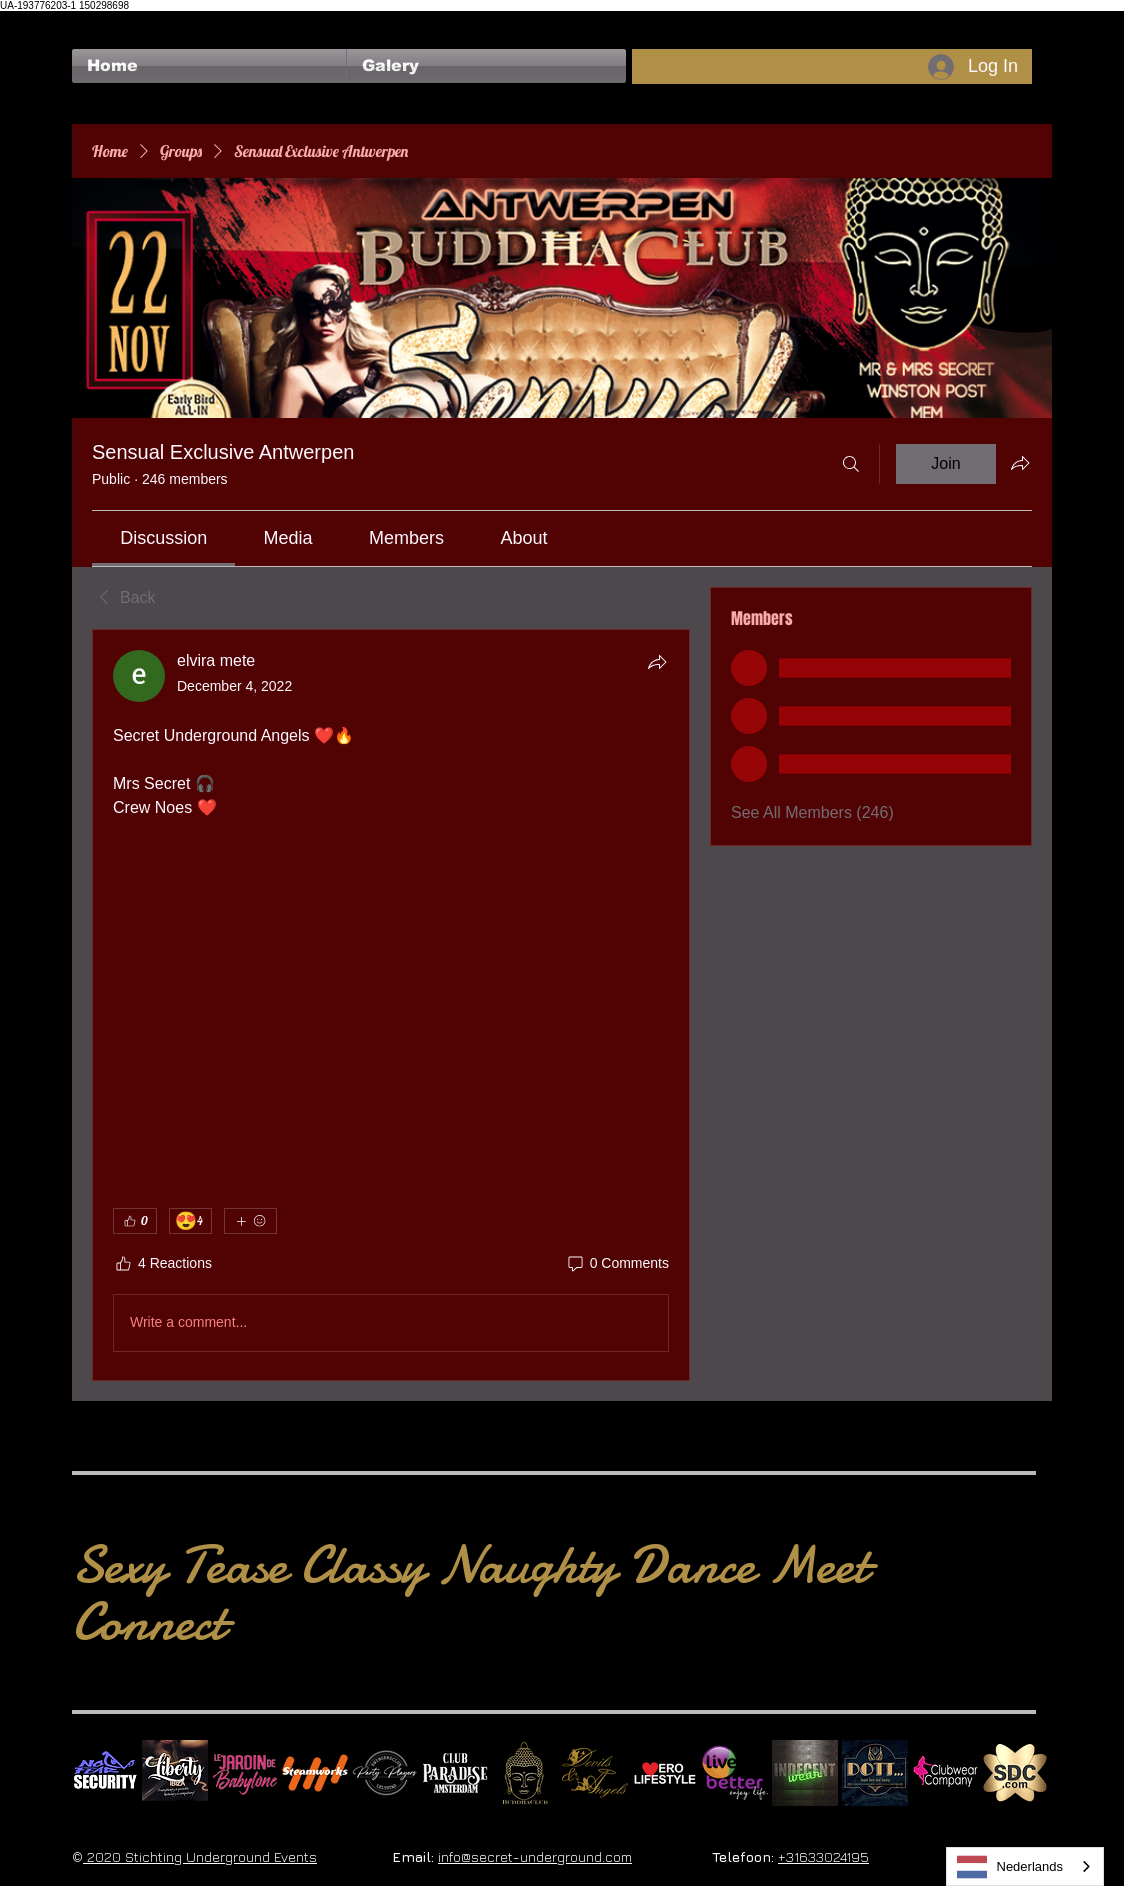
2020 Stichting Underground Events (200, 1856)
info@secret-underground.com (535, 1856)
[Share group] (1020, 463)
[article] (391, 1005)
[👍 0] (135, 1221)
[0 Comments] (617, 1264)
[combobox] (1025, 1866)
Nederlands (1010, 1867)
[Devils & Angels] (595, 1773)
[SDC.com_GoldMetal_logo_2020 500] (1015, 1773)
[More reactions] (250, 1221)
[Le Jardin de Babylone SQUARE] (245, 1773)
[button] (486, 66)
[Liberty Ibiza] (175, 1773)
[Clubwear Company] (945, 1773)
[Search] (851, 464)
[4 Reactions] (162, 1264)
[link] (163, 538)
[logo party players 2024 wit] (385, 1773)
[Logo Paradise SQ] (455, 1773)
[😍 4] (190, 1221)
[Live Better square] (735, 1773)
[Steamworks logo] (315, 1773)
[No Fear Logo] (105, 1773)
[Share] (657, 662)
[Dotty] (875, 1773)
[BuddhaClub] (525, 1773)
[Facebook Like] (110, 21)
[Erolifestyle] (665, 1773)
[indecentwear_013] (805, 1773)
